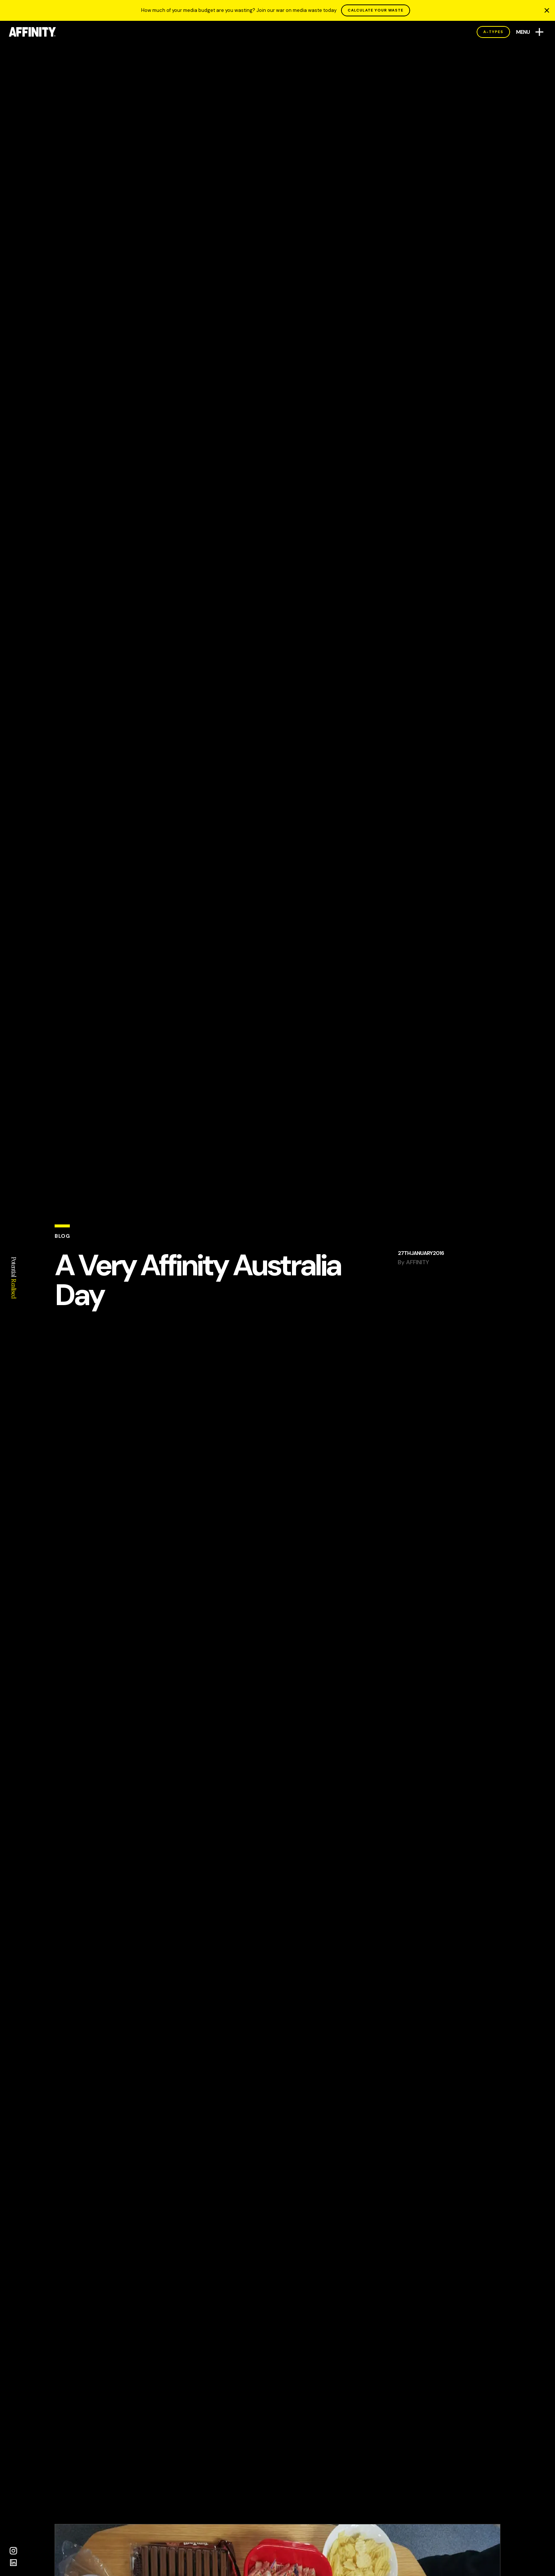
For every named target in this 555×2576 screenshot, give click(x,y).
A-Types (493, 31)
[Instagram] (13, 2550)
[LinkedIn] (13, 2562)
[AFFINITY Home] (32, 32)
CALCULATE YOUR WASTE (375, 10)
